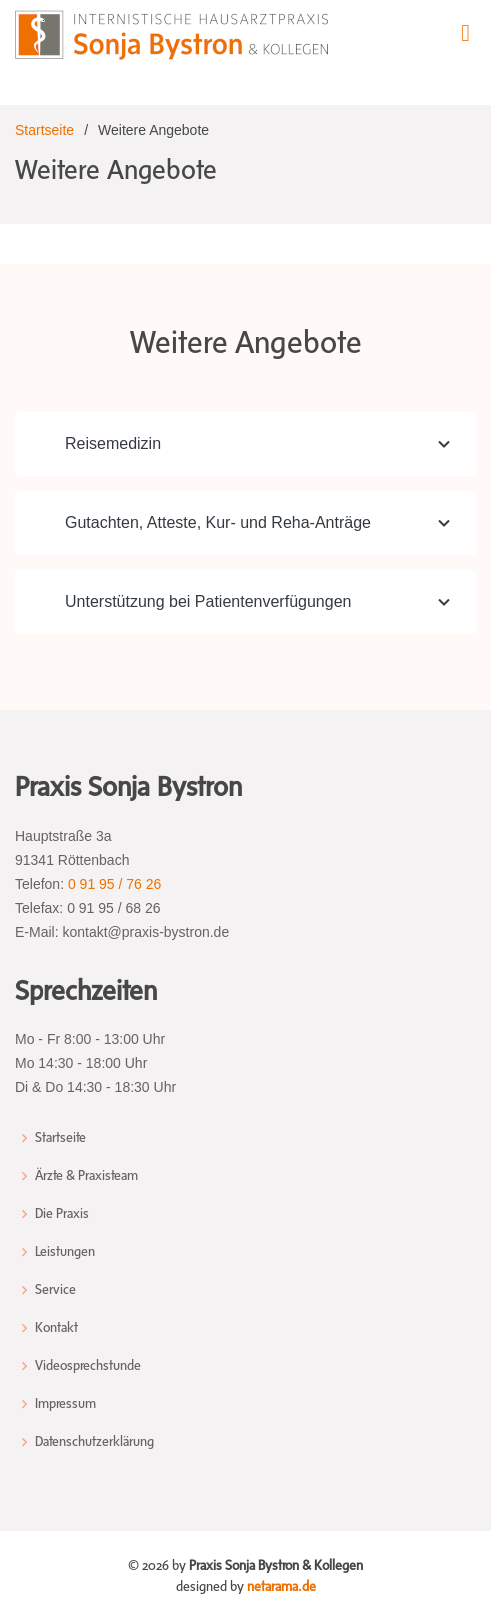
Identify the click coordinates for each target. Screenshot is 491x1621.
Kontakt (56, 1328)
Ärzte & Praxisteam (86, 1176)
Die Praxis (62, 1214)
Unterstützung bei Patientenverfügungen (260, 602)
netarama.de (281, 1586)
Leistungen (65, 1252)
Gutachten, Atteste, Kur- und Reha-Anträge (260, 523)
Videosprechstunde (88, 1366)
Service (55, 1290)
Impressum (65, 1404)
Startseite (44, 130)
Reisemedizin (260, 444)
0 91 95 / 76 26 (114, 884)
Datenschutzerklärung (94, 1442)
